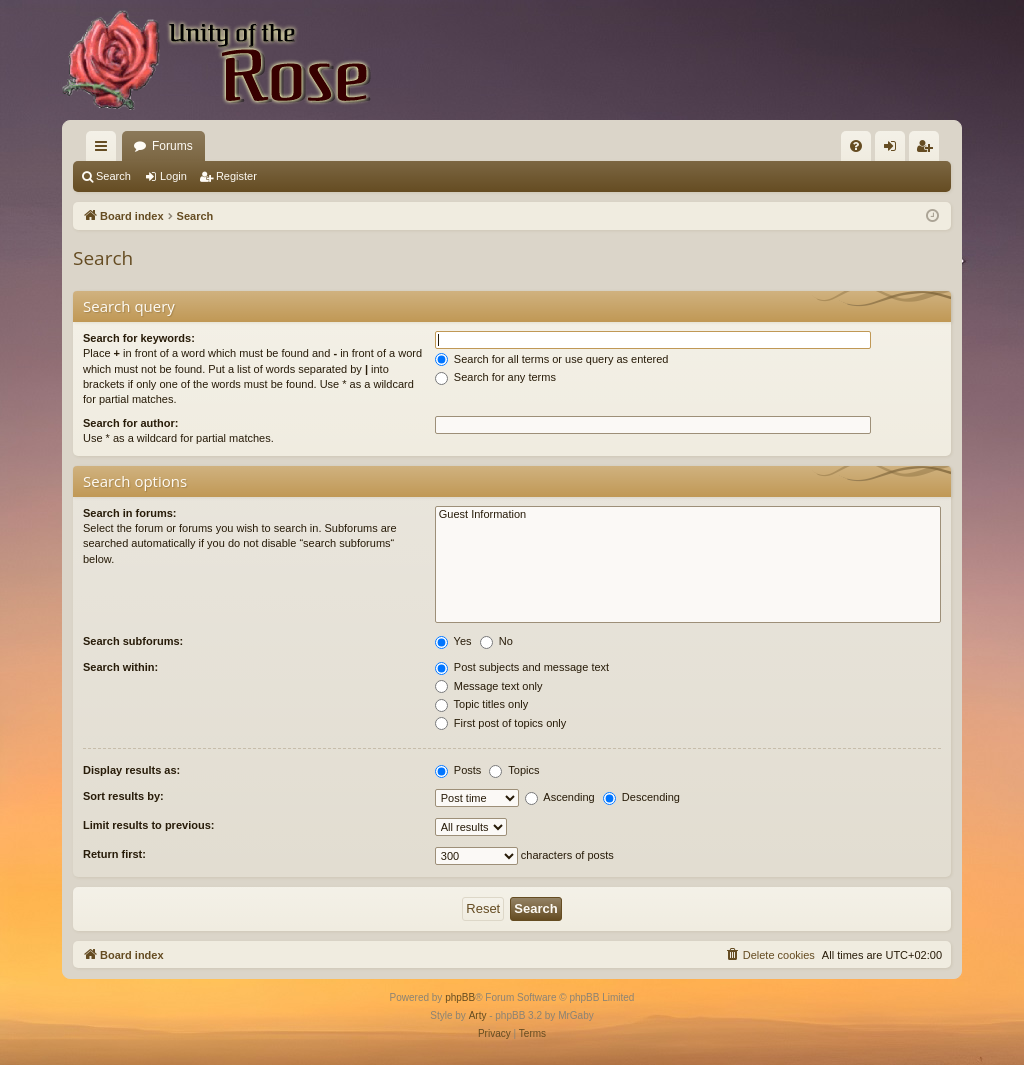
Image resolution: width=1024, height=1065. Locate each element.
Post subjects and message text (522, 667)
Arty (478, 1015)
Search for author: (130, 423)
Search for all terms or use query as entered (552, 359)
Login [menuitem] (894, 150)
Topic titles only (481, 704)
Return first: (114, 854)
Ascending (560, 797)
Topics (514, 770)
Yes (453, 641)
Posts (458, 770)
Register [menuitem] (928, 150)
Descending (641, 797)
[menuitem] (856, 146)
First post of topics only (501, 723)
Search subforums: (133, 641)
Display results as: (131, 770)
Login (173, 176)
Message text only (489, 686)
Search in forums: (130, 513)
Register (236, 176)
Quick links (105, 150)
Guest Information (688, 515)
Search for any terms (495, 377)
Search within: (120, 667)
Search (113, 176)
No (496, 641)
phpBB (460, 997)
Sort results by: (123, 796)
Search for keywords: (139, 338)
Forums (172, 146)
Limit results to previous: (148, 825)
